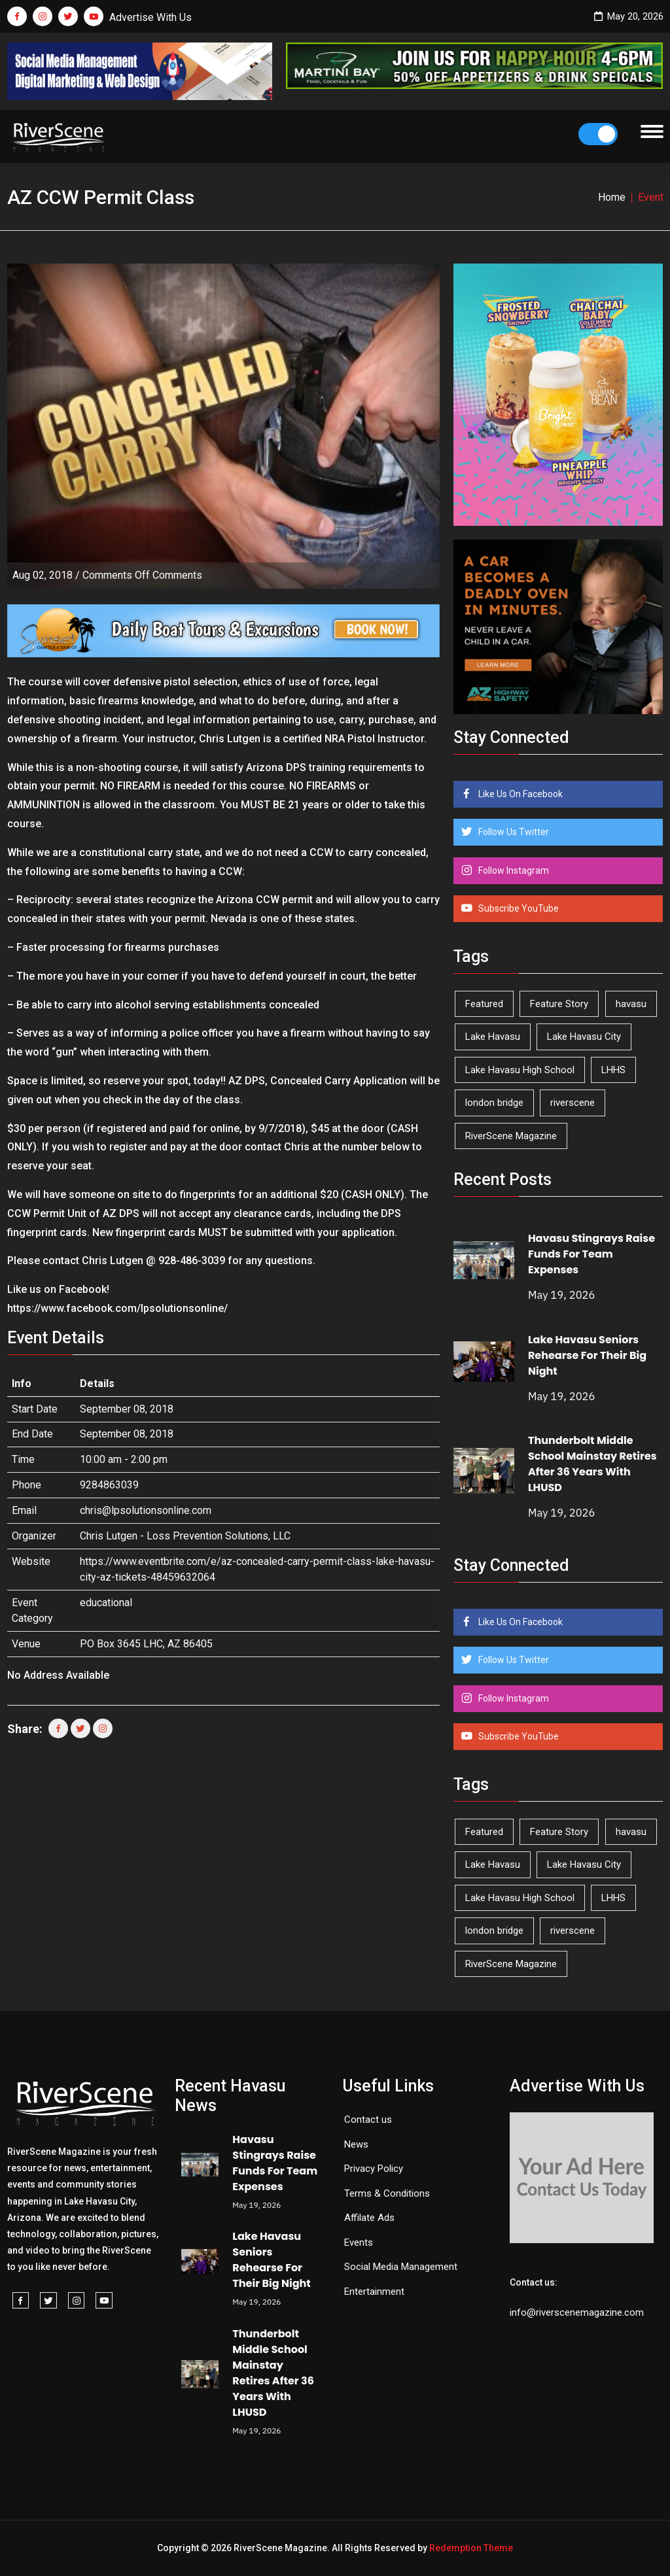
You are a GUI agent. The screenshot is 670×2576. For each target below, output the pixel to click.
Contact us (368, 2119)
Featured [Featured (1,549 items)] (484, 1004)
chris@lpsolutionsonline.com (145, 1510)
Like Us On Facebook (519, 794)
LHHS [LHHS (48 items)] (613, 1070)
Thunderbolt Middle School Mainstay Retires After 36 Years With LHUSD (592, 1464)
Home (612, 197)
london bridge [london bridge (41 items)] (494, 1102)
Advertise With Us (150, 17)
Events (358, 2242)
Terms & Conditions (387, 2193)
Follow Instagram (512, 870)
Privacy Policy (373, 2168)
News (356, 2144)
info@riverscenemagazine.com (577, 2312)
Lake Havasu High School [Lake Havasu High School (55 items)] (519, 1070)
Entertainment (374, 2291)
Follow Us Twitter (512, 832)
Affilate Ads (369, 2218)
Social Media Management (400, 2267)
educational (106, 1602)
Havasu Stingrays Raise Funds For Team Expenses (591, 1254)
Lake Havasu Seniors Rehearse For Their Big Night (587, 1355)
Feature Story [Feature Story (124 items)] (559, 1004)
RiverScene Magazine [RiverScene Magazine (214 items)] (511, 1136)
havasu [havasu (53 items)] (631, 1004)
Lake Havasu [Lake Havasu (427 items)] (492, 1036)
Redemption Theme (471, 2548)
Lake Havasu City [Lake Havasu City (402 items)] (584, 1036)
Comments (142, 575)
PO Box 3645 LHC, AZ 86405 (146, 1644)
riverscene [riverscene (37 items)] (572, 1102)
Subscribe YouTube (517, 908)
